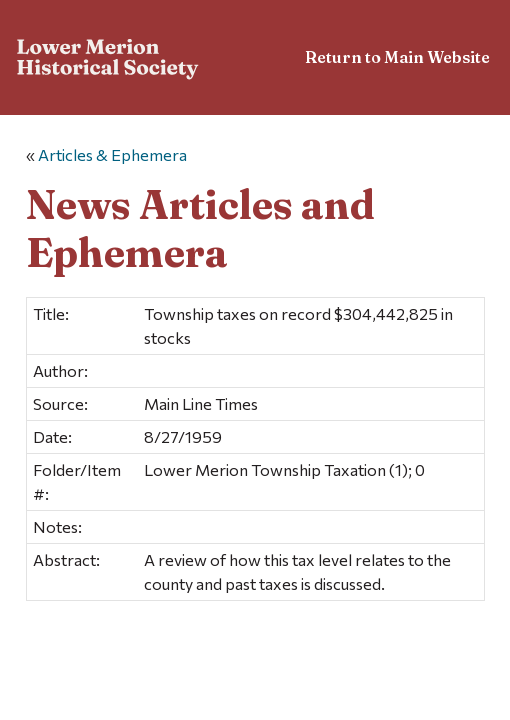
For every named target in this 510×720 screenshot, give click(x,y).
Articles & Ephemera (112, 154)
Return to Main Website (397, 57)
